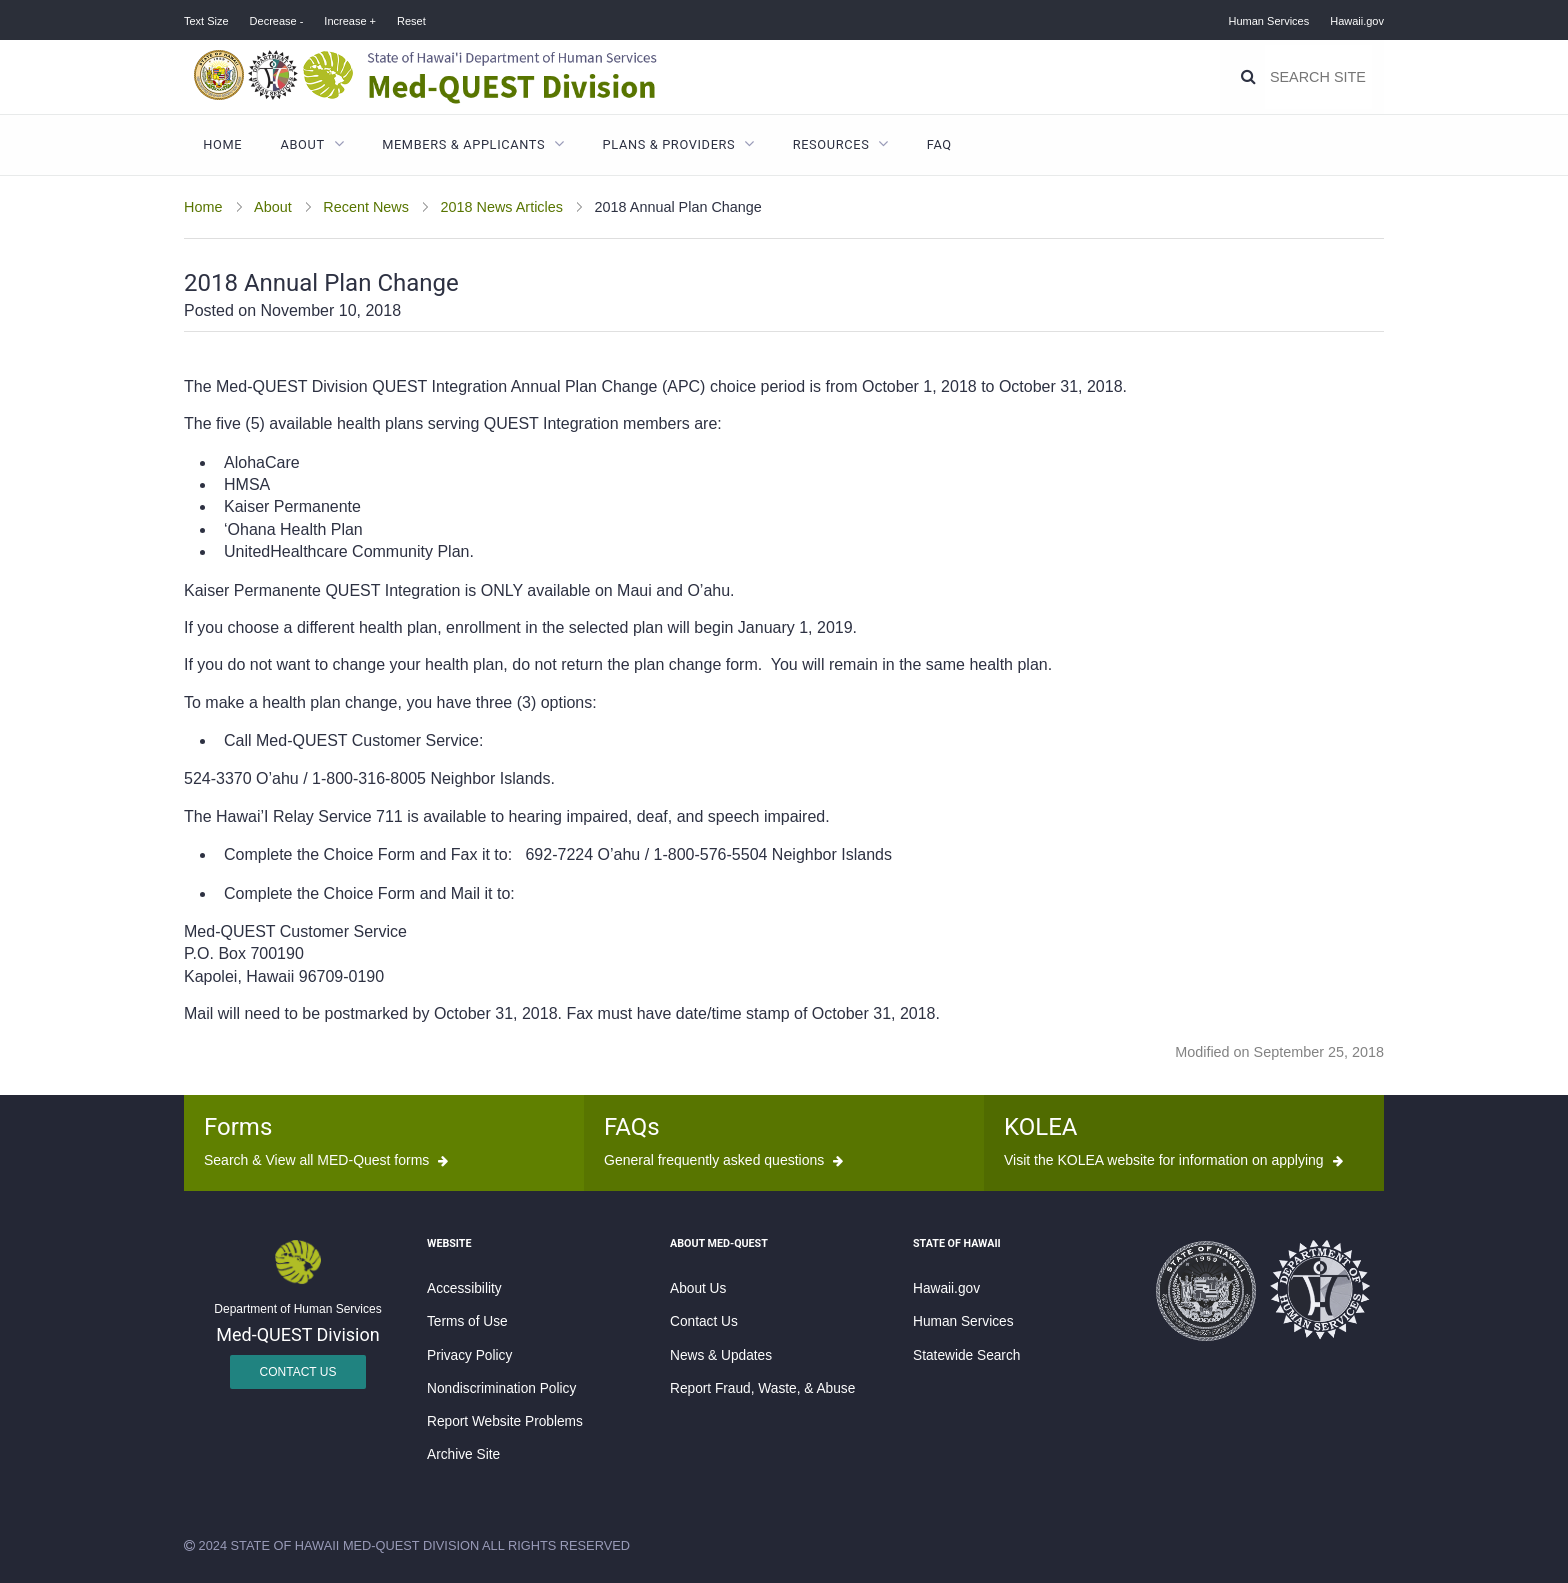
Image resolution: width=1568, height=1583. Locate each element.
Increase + (350, 21)
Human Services (1269, 21)
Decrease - (277, 21)
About (303, 144)
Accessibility (464, 1288)
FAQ (939, 144)
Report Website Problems (505, 1421)
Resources (831, 144)
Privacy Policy (469, 1355)
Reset (411, 21)
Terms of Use (467, 1321)
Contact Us (298, 1372)
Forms (238, 1127)
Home (222, 144)
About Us (698, 1288)
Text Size (206, 21)
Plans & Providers (669, 144)
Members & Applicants (463, 144)
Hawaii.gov (1357, 21)
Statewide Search (966, 1355)
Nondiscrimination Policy (501, 1388)
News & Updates (721, 1355)
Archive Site (463, 1454)
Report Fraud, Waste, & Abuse (762, 1388)
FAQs (632, 1127)
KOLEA (1040, 1127)
